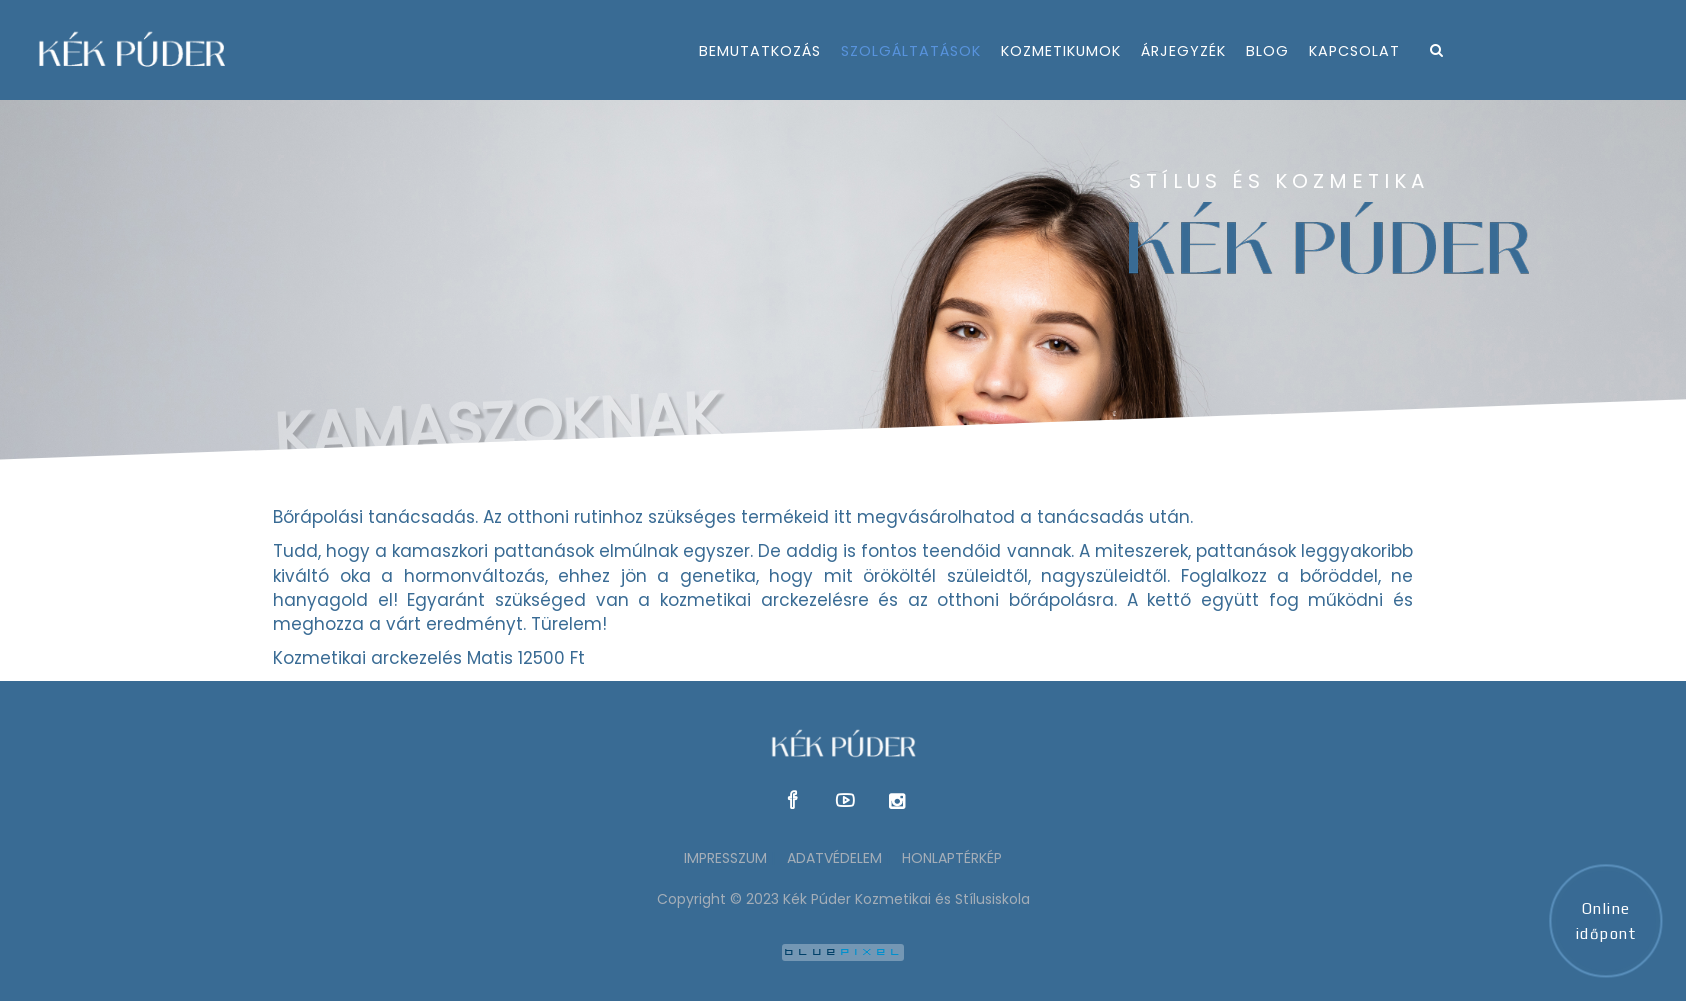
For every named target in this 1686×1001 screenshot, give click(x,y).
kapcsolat (1354, 51)
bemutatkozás (760, 51)
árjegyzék (1183, 51)
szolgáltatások (911, 51)
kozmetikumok (1061, 51)
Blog (1267, 51)
